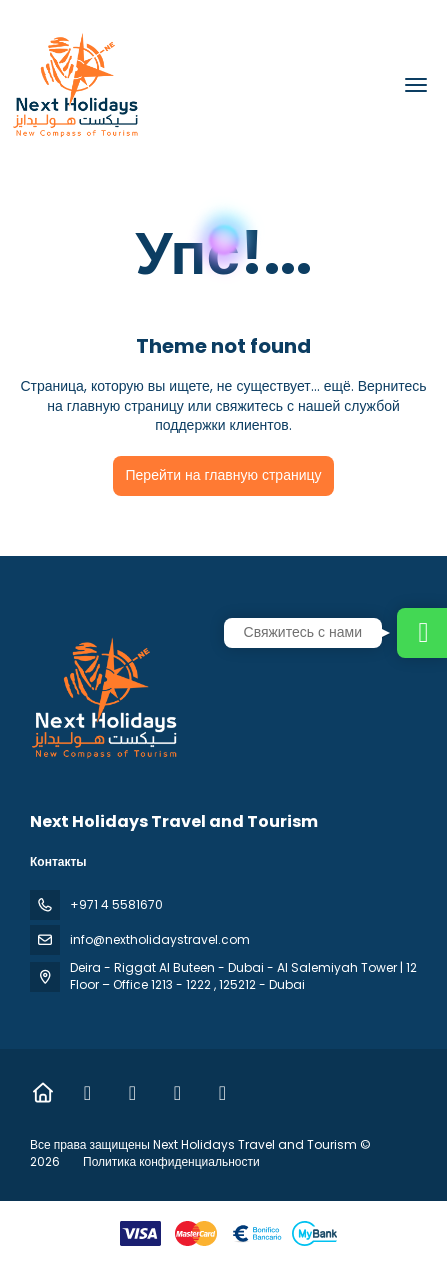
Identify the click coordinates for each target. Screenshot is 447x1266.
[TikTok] (177, 1093)
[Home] (42, 1093)
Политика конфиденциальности (171, 1161)
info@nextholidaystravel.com (160, 939)
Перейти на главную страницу (224, 475)
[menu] (416, 85)
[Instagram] (132, 1093)
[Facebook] (87, 1093)
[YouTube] (222, 1093)
